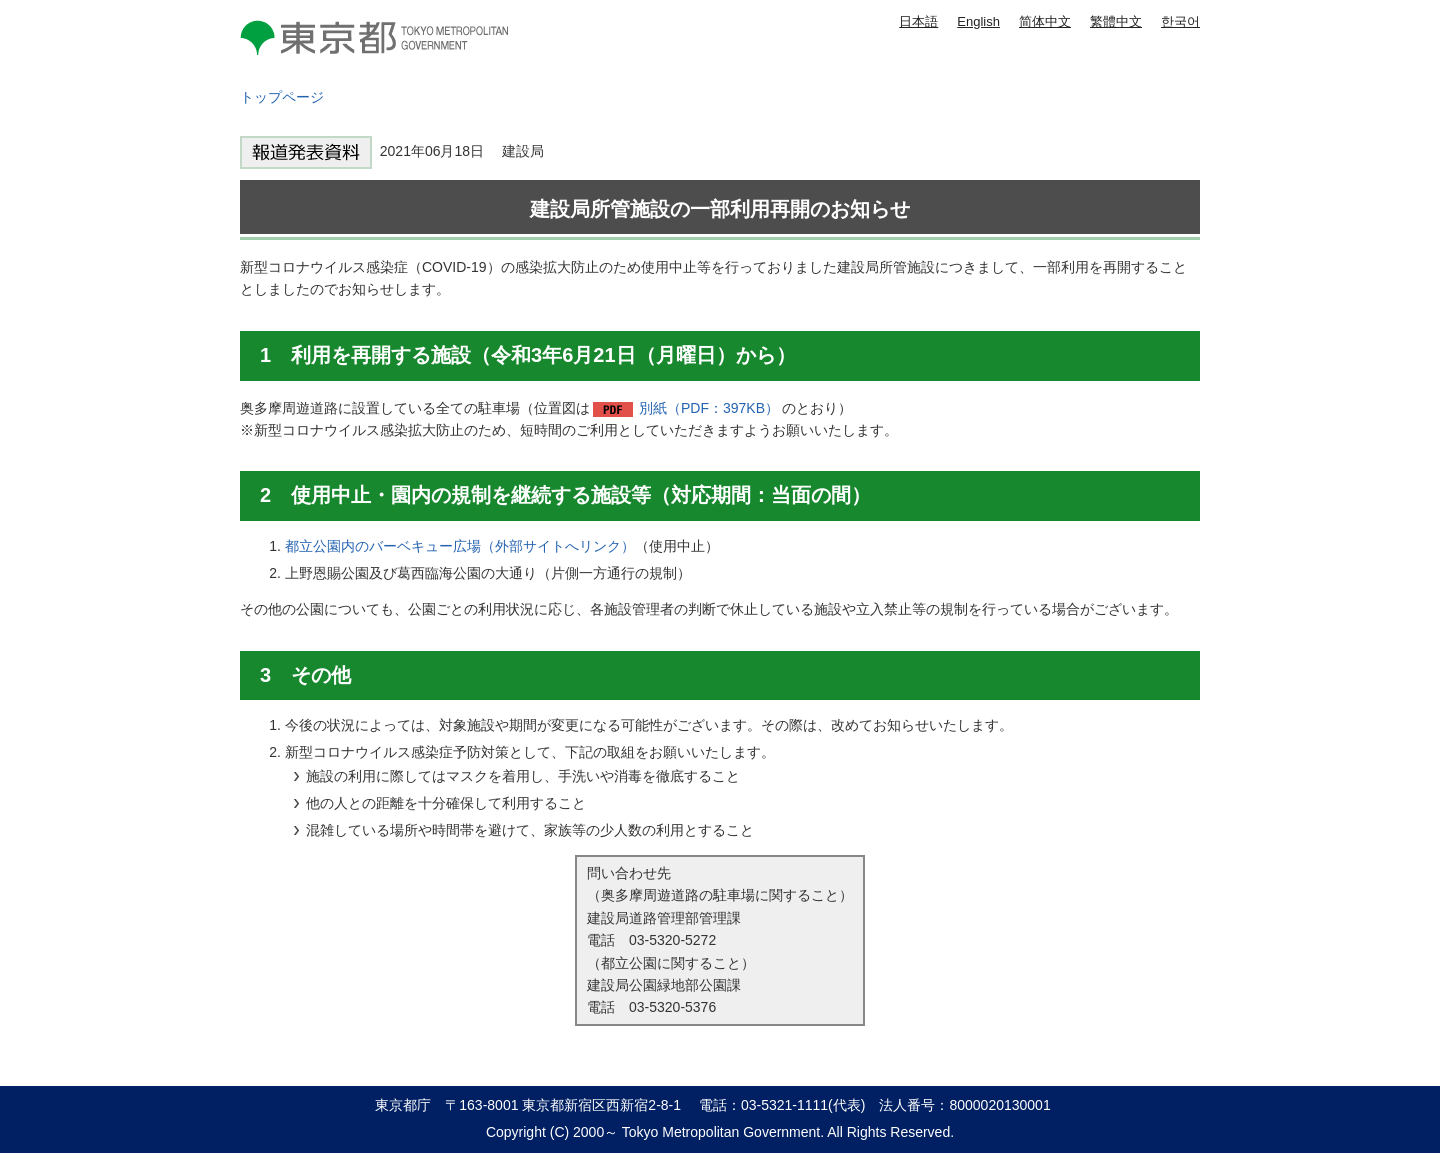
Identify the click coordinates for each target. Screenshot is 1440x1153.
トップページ (282, 97)
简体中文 (1045, 21)
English (978, 21)
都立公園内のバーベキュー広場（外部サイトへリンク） (460, 546)
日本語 (918, 21)
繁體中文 (1116, 21)
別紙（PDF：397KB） (709, 408)
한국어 (1180, 21)
